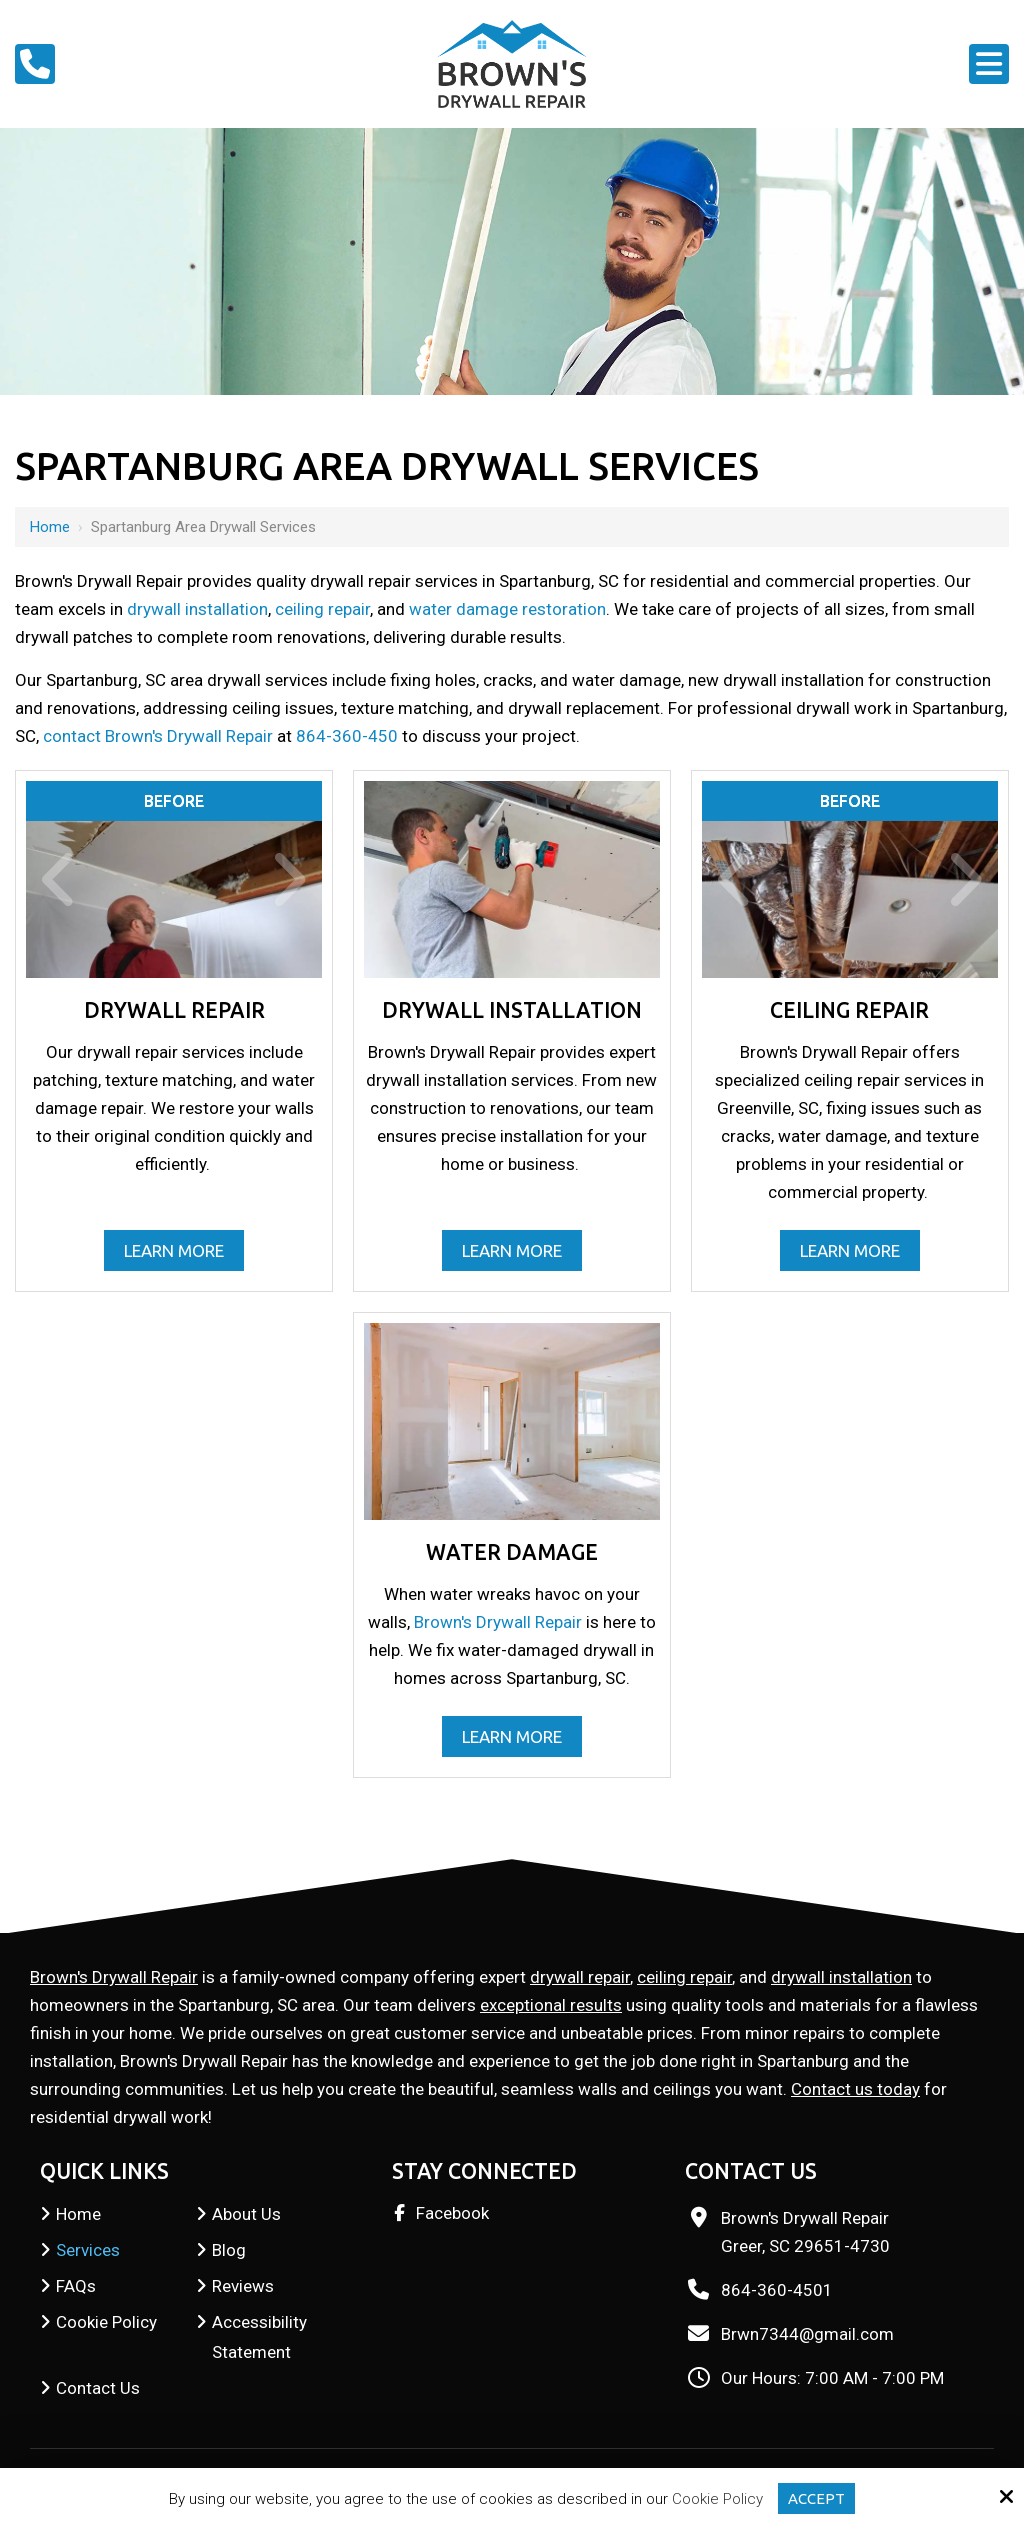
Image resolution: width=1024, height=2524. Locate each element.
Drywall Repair (174, 1010)
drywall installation (197, 609)
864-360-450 (347, 736)
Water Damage (512, 1552)
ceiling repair (322, 609)
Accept (816, 2498)
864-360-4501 (777, 2290)
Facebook (452, 2213)
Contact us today (855, 2089)
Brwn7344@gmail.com (807, 2334)
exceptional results (551, 2005)
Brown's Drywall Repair (498, 1622)
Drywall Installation (512, 1010)
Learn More (174, 1250)
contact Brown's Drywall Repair (158, 736)
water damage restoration (507, 609)
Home (50, 527)
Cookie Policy (717, 2499)
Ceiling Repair (849, 1010)
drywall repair (580, 1977)
